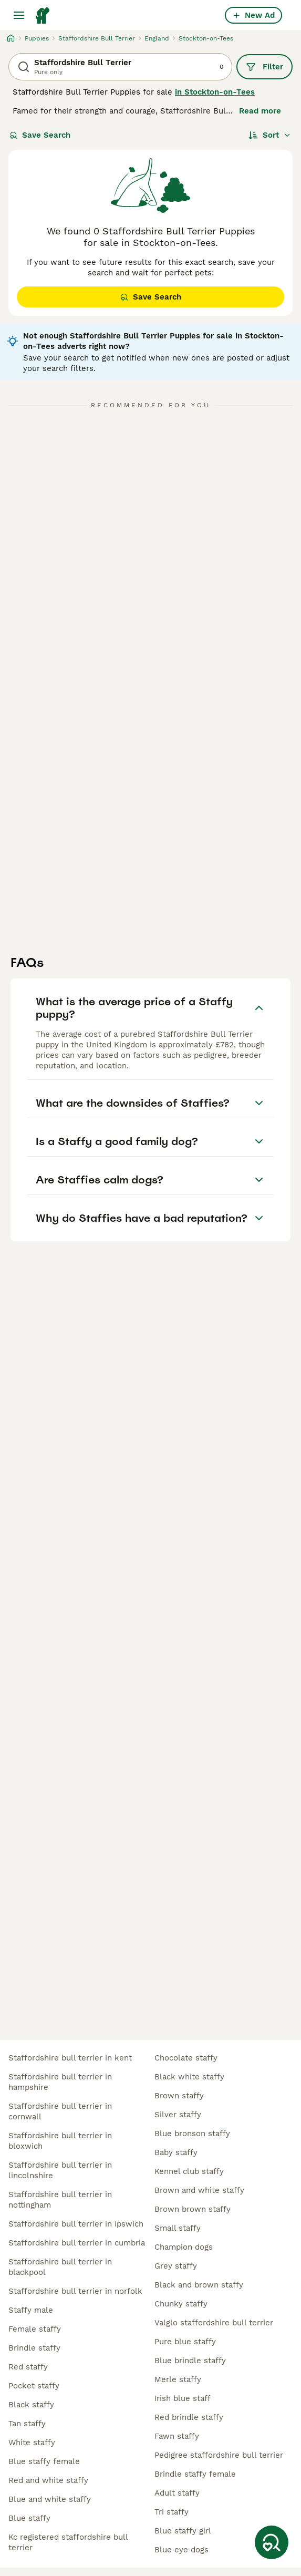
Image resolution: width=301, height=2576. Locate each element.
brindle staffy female (195, 2474)
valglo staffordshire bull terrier (213, 2322)
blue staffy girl (182, 2531)
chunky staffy (180, 2304)
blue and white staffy (49, 2499)
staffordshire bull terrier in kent (70, 2058)
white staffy (31, 2442)
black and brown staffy (198, 2285)
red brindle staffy (188, 2417)
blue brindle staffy (190, 2360)
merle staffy (177, 2379)
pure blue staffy (185, 2341)
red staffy (28, 2367)
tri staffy (171, 2512)
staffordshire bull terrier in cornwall (60, 2111)
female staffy (34, 2329)
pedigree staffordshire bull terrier (218, 2455)
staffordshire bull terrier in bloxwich (60, 2141)
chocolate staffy (185, 2058)
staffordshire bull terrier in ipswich (75, 2224)
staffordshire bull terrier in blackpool (60, 2267)
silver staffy (177, 2114)
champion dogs (183, 2247)
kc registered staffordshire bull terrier (68, 2542)
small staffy (177, 2228)
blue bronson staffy (192, 2133)
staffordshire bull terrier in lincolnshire (60, 2170)
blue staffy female (44, 2461)
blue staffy (29, 2518)
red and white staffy (48, 2480)
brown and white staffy (199, 2190)
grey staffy (175, 2266)
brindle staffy (34, 2348)
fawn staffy (176, 2436)
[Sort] (269, 135)
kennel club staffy (189, 2171)
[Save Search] (271, 2542)
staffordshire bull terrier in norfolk (75, 2291)
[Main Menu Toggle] (18, 15)
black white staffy (189, 2077)
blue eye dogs (181, 2549)
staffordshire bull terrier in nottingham (60, 2200)
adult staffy (177, 2493)
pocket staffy (33, 2385)
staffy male (30, 2310)
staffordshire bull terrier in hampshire (60, 2082)
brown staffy (179, 2095)
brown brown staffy (192, 2209)
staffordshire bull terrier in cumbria (76, 2243)
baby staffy (176, 2152)
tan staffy (27, 2423)
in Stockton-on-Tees (215, 92)
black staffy (31, 2404)
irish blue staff (182, 2398)
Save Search (39, 135)
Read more (260, 111)
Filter (264, 66)
